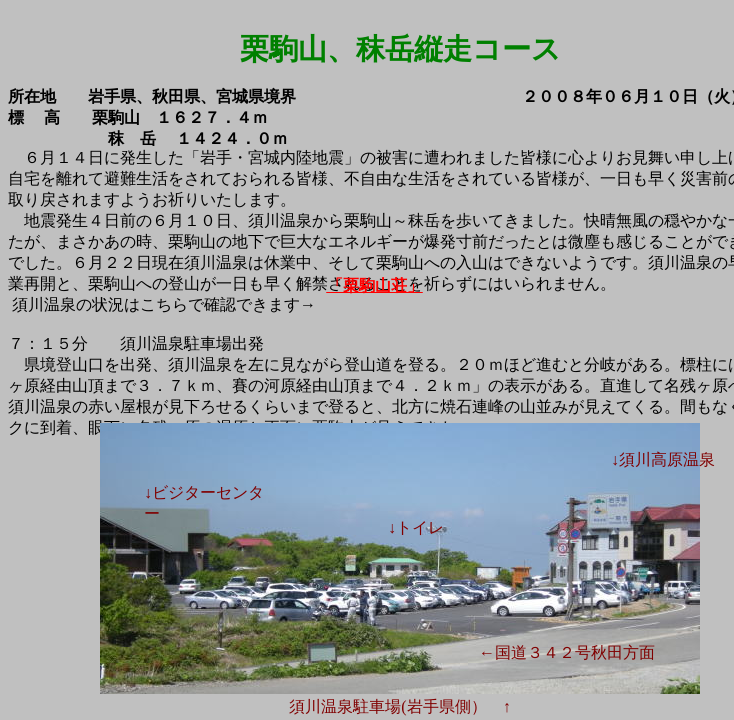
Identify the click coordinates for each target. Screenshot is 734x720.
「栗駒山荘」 (375, 285)
